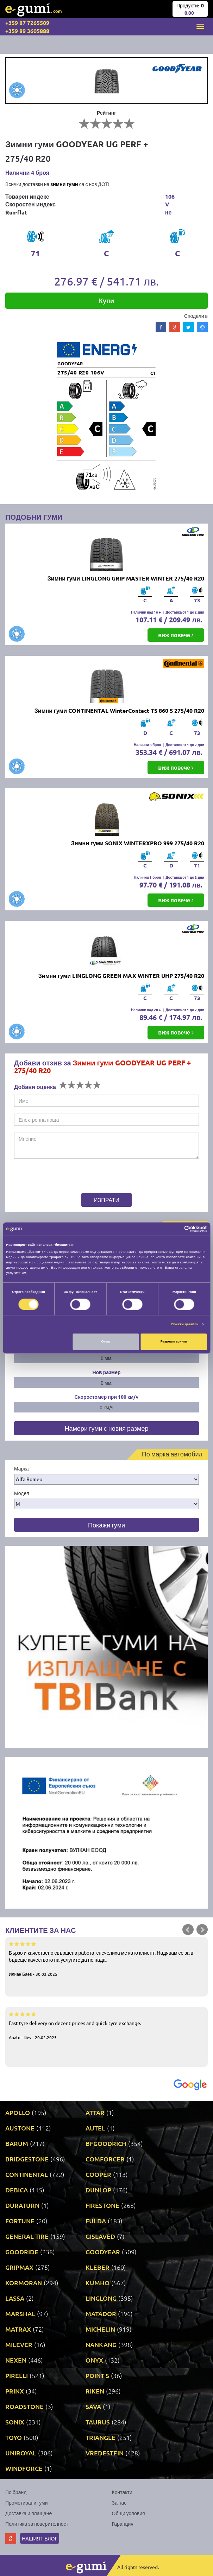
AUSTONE (20, 2128)
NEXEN (15, 2360)
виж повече (176, 635)
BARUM (16, 2143)
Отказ (106, 1342)
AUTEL (95, 2128)
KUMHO (97, 2283)
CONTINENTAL (26, 2174)
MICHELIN (100, 2329)
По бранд (15, 2492)
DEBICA (16, 2190)
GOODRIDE (21, 2252)
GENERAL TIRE (27, 2236)
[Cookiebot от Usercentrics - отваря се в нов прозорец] (176, 1229)
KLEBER (97, 2267)
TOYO (13, 2437)
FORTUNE (20, 2221)
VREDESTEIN (105, 2453)
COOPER (98, 2174)
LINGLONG (101, 2298)
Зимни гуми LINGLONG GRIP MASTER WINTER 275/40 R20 (126, 578)
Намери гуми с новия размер (106, 1428)
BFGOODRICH (106, 2143)
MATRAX (18, 2329)
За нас (119, 2502)
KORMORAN (23, 2283)
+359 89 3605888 (27, 30)
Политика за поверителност (36, 2523)
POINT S (97, 2375)
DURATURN (22, 2205)
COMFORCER (105, 2159)
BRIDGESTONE (27, 2159)
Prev (188, 1929)
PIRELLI (16, 2375)
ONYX (94, 2360)
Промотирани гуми (26, 2502)
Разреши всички (174, 1342)
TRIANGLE (100, 2437)
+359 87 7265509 (27, 22)
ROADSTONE (24, 2406)
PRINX (14, 2391)
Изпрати (106, 1199)
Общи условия (128, 2513)
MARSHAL (20, 2313)
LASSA (14, 2298)
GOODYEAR (103, 2252)
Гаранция (122, 2523)
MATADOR (101, 2313)
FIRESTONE (102, 2205)
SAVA (93, 2406)
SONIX (14, 2422)
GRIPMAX (19, 2267)
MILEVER (18, 2344)
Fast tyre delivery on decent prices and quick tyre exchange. (106, 2025)
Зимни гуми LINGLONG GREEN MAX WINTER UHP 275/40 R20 (121, 975)
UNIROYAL (20, 2453)
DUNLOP (98, 2190)
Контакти (122, 2492)
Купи (106, 300)
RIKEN (95, 2391)
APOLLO (17, 2112)
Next (202, 1929)
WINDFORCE (24, 2468)
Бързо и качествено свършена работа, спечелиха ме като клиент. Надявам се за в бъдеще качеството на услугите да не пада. (106, 1958)
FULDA (96, 2221)
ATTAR (95, 2112)
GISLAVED (100, 2236)
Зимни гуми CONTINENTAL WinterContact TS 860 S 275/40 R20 (119, 710)
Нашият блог (39, 2538)
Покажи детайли (185, 1324)
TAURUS (98, 2422)
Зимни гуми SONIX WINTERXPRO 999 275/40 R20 (137, 843)
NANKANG (101, 2344)
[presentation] (58, 1177)
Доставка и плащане (28, 2513)
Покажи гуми (106, 1525)
